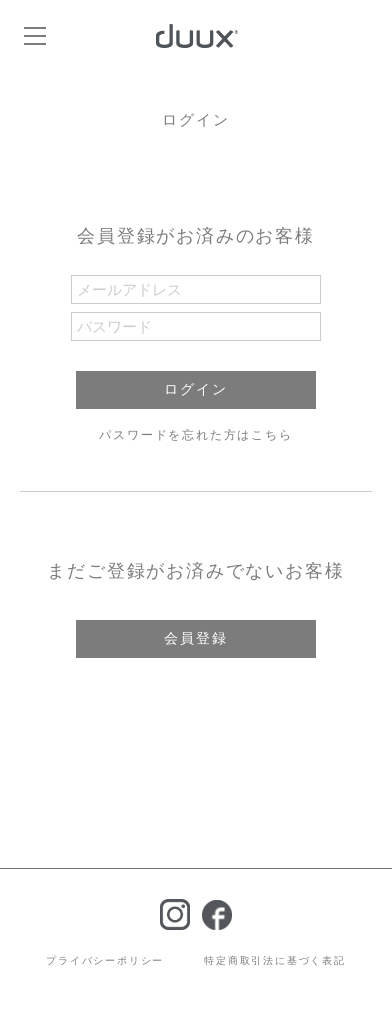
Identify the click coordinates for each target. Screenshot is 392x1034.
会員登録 (195, 638)
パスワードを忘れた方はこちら (195, 435)
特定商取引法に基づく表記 (275, 960)
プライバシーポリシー (105, 960)
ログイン (195, 389)
